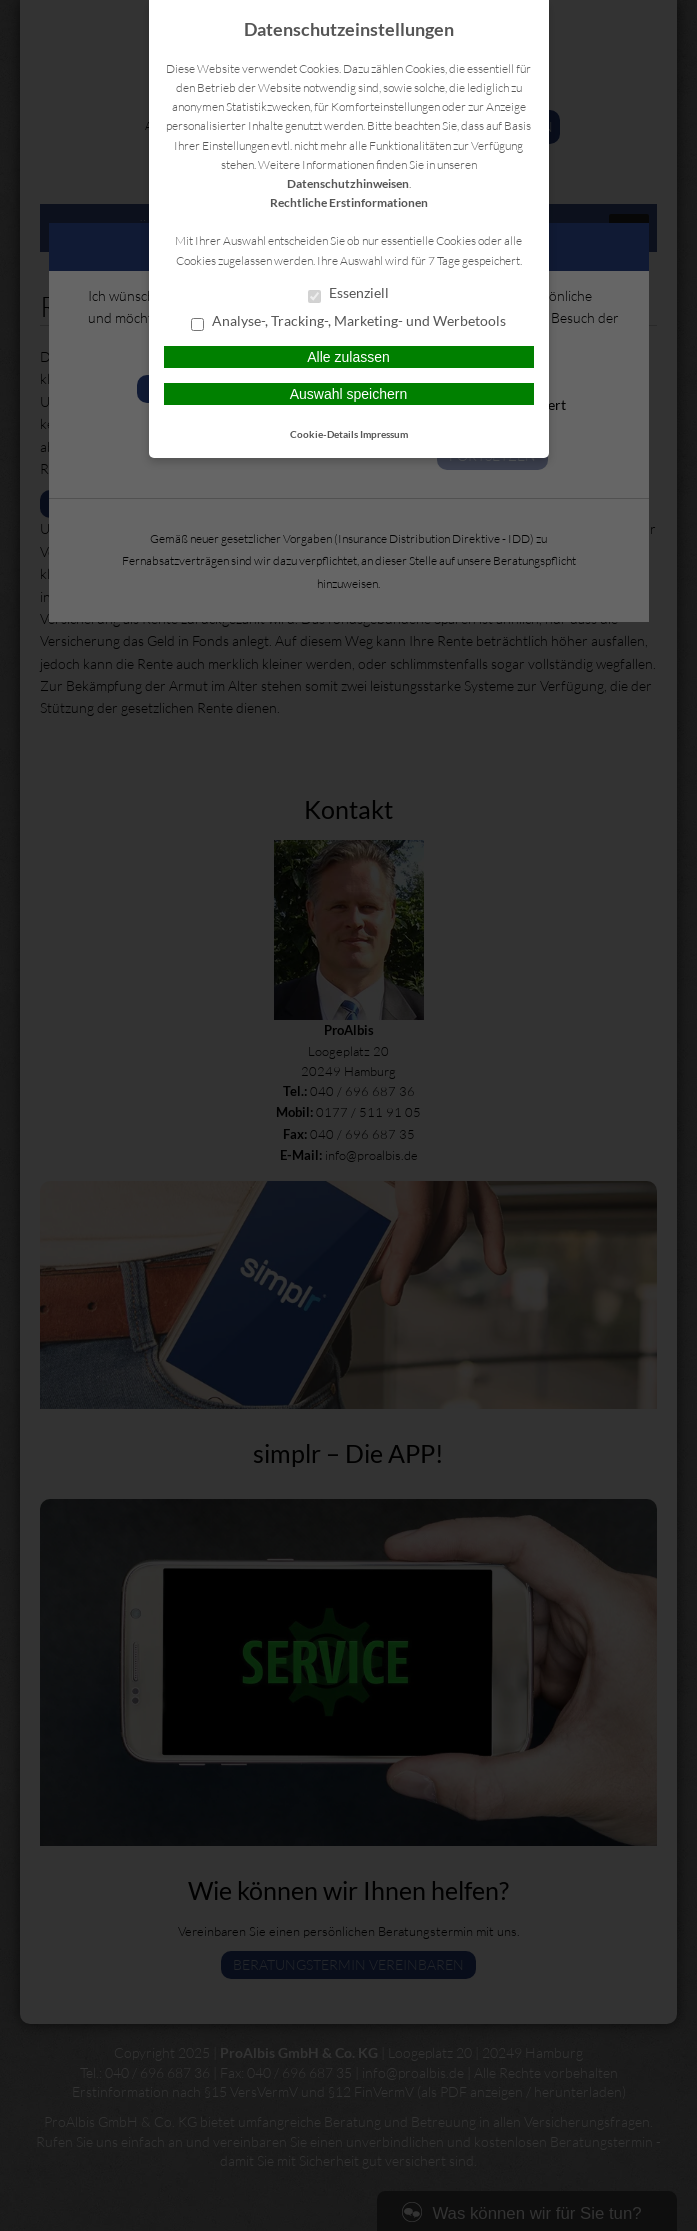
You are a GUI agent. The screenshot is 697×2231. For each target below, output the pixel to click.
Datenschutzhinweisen (348, 183)
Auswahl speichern (349, 394)
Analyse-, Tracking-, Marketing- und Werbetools (348, 322)
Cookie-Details (324, 434)
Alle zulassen (348, 357)
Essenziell (348, 294)
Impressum (384, 434)
